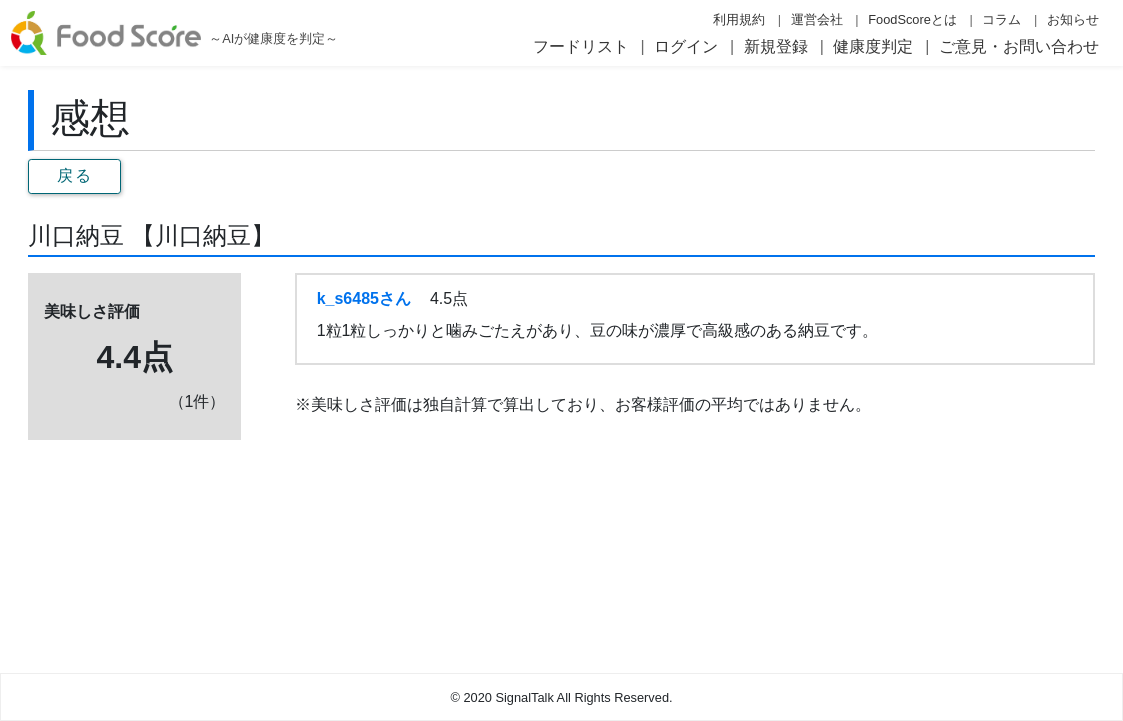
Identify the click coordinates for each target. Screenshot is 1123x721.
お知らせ (1073, 19)
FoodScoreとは (912, 19)
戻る (74, 175)
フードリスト (581, 46)
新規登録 (776, 46)
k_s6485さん (364, 298)
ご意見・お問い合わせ (1019, 46)
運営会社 (817, 19)
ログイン (686, 46)
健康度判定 (873, 46)
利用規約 (739, 19)
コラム (1001, 19)
